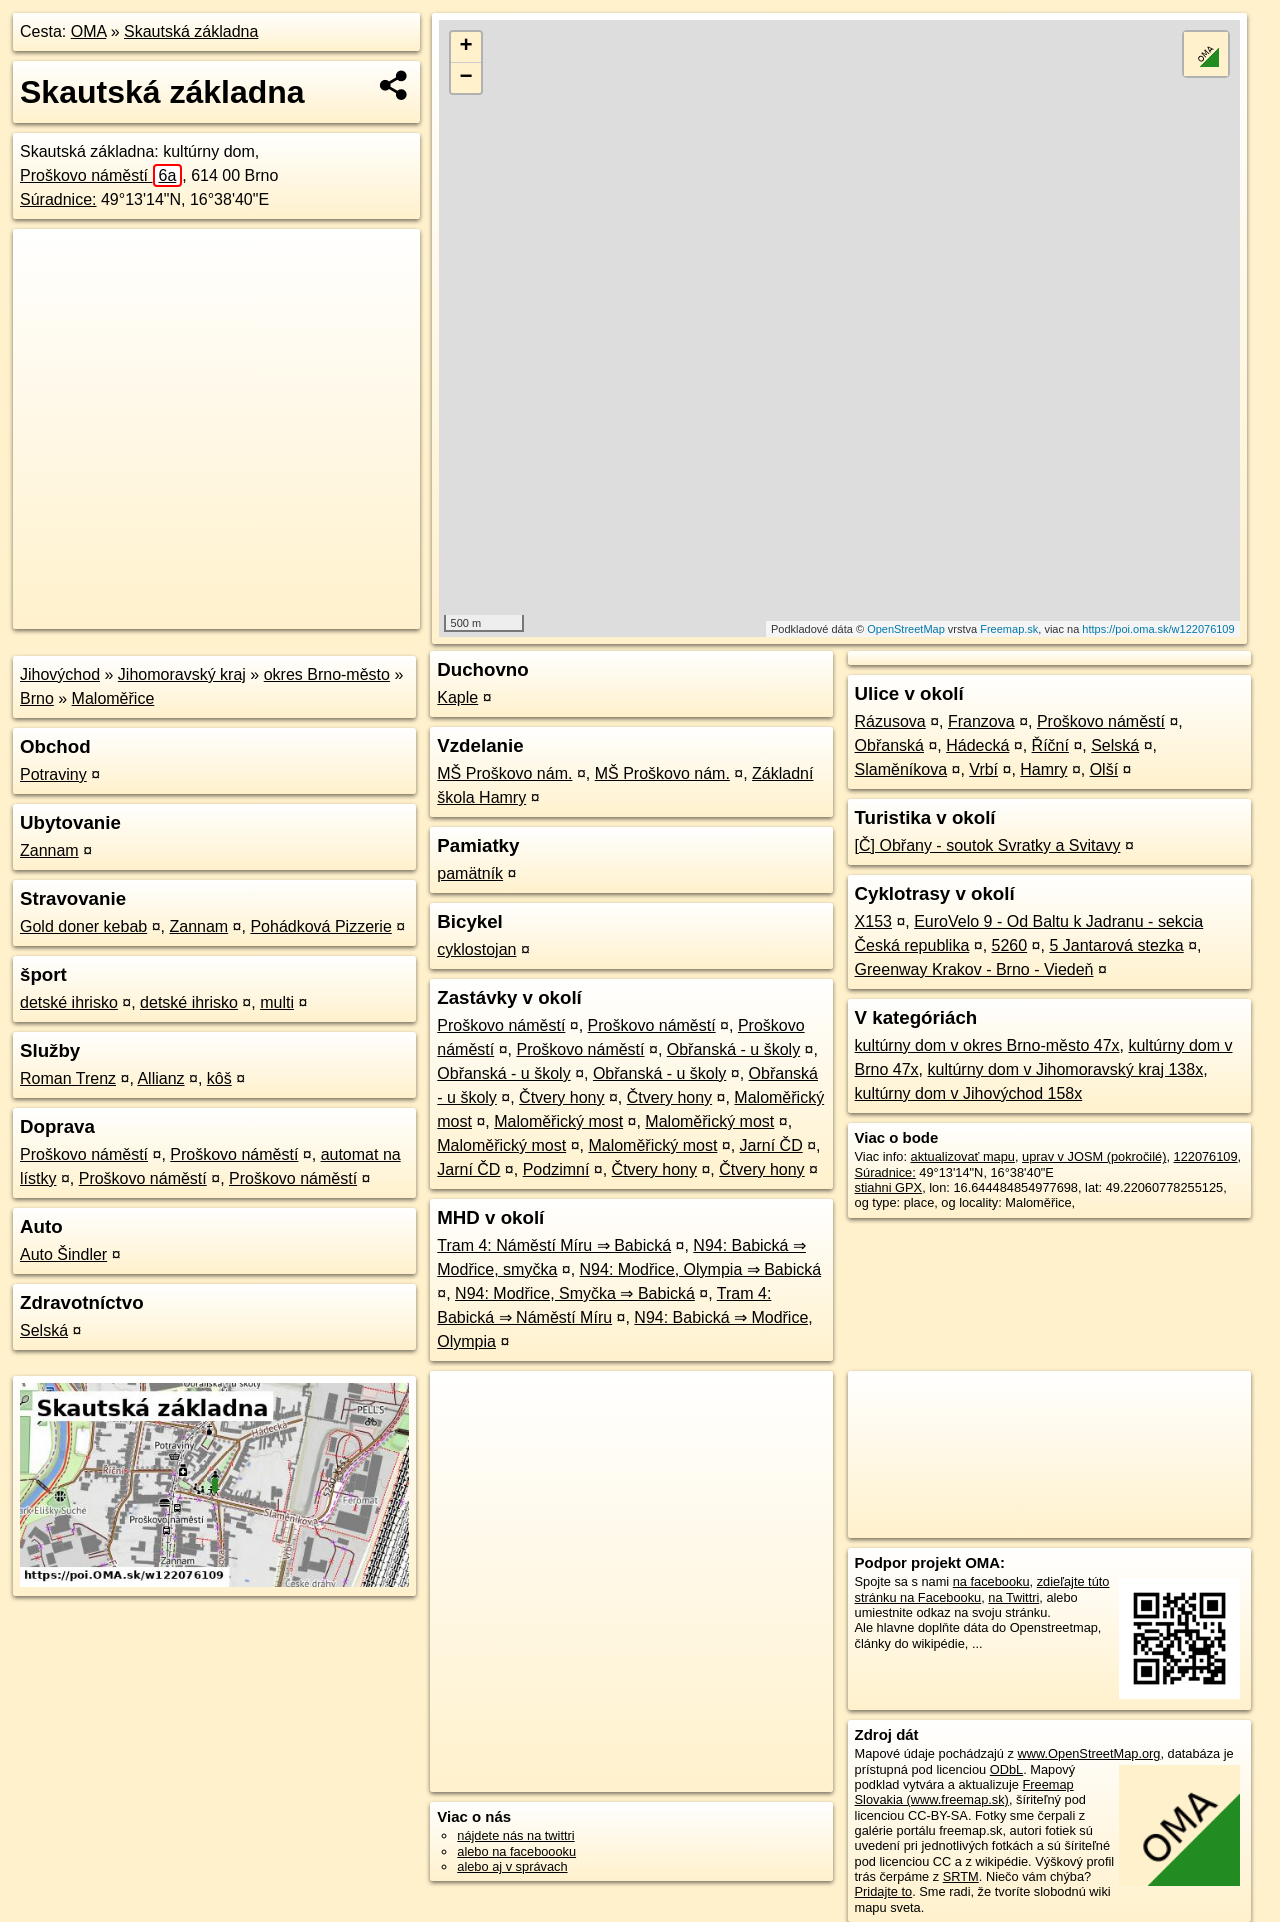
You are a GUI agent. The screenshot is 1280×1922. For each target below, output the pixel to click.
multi (277, 1002)
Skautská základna (191, 31)
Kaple (457, 697)
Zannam (49, 850)
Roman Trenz (68, 1078)
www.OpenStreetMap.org (1088, 1753)
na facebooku (991, 1581)
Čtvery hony (561, 1097)
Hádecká (977, 745)
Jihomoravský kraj (182, 674)
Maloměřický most (558, 1121)
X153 (873, 921)
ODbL (1006, 1769)
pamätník (470, 873)
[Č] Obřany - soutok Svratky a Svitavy (988, 845)
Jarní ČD (771, 1145)
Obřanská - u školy (733, 1049)
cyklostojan (476, 949)
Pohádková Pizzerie (320, 926)
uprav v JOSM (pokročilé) (1094, 1156)
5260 (1010, 945)
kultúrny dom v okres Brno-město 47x (987, 1045)
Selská (44, 1330)
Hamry (1043, 769)
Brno (37, 698)
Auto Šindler (63, 1254)
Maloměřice (113, 698)
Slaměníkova (901, 769)
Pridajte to (884, 1891)
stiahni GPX (889, 1187)
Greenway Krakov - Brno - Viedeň (974, 969)
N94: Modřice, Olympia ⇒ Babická (701, 1269)
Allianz (160, 1078)
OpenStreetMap (906, 629)
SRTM (961, 1876)
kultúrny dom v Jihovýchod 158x (969, 1093)
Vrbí (983, 769)
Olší (1104, 769)
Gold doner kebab (83, 926)
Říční (1050, 745)
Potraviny (53, 774)
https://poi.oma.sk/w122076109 (1158, 629)
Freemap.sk (1009, 629)
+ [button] (466, 47)
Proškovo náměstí (101, 175)
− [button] (466, 78)
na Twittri (1013, 1597)
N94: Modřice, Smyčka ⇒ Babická (575, 1293)
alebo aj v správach (512, 1866)
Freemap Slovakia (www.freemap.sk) (964, 1792)
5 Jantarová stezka (1116, 945)
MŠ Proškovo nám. (504, 773)
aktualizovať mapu (963, 1156)
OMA (89, 31)
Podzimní (556, 1169)
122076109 (1206, 1156)
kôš (219, 1078)
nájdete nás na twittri (515, 1835)
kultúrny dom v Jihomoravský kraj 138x (1066, 1069)
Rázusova (890, 721)
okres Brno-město (327, 674)
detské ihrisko (69, 1002)
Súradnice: (58, 199)
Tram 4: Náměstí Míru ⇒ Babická (554, 1245)
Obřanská (889, 745)
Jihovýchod (60, 674)
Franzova (981, 721)
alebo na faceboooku (516, 1851)
